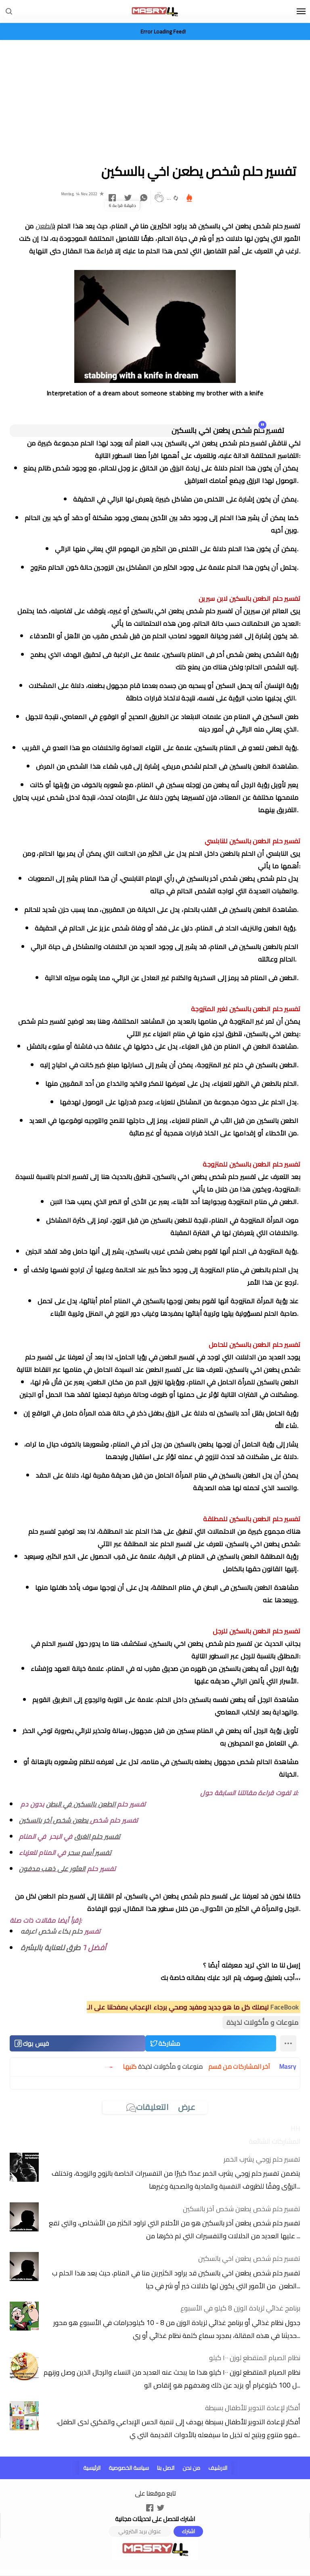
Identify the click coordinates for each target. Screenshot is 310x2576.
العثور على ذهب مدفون (52, 1869)
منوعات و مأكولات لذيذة (262, 2022)
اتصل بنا (165, 2468)
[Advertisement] (155, 102)
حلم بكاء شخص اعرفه (51, 1931)
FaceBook (284, 2007)
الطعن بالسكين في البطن (80, 1804)
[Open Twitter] (160, 2507)
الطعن (44, 226)
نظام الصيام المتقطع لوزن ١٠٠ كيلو (254, 2357)
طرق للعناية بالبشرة (51, 1947)
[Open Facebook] (150, 2507)
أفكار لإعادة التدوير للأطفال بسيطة (252, 2407)
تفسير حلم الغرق (97, 1836)
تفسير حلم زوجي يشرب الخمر (262, 2159)
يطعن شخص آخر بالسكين (54, 1820)
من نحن (191, 2468)
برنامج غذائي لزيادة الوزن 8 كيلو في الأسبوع (240, 2308)
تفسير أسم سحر (89, 1852)
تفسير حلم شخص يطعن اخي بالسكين (249, 2258)
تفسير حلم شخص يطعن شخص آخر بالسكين (241, 2208)
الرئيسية (92, 2468)
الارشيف (217, 2468)
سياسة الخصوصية (129, 2468)
